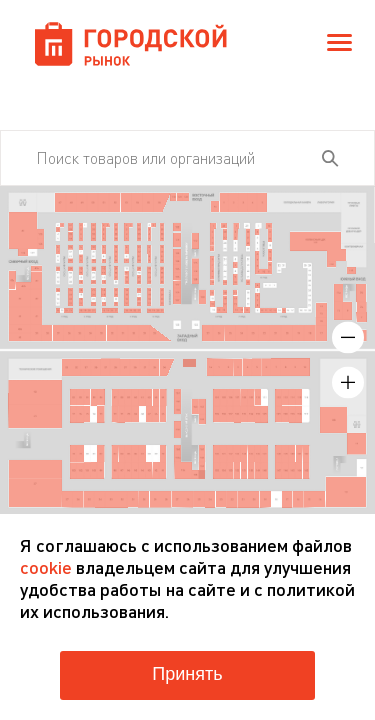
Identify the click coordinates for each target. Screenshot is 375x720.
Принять (187, 674)
